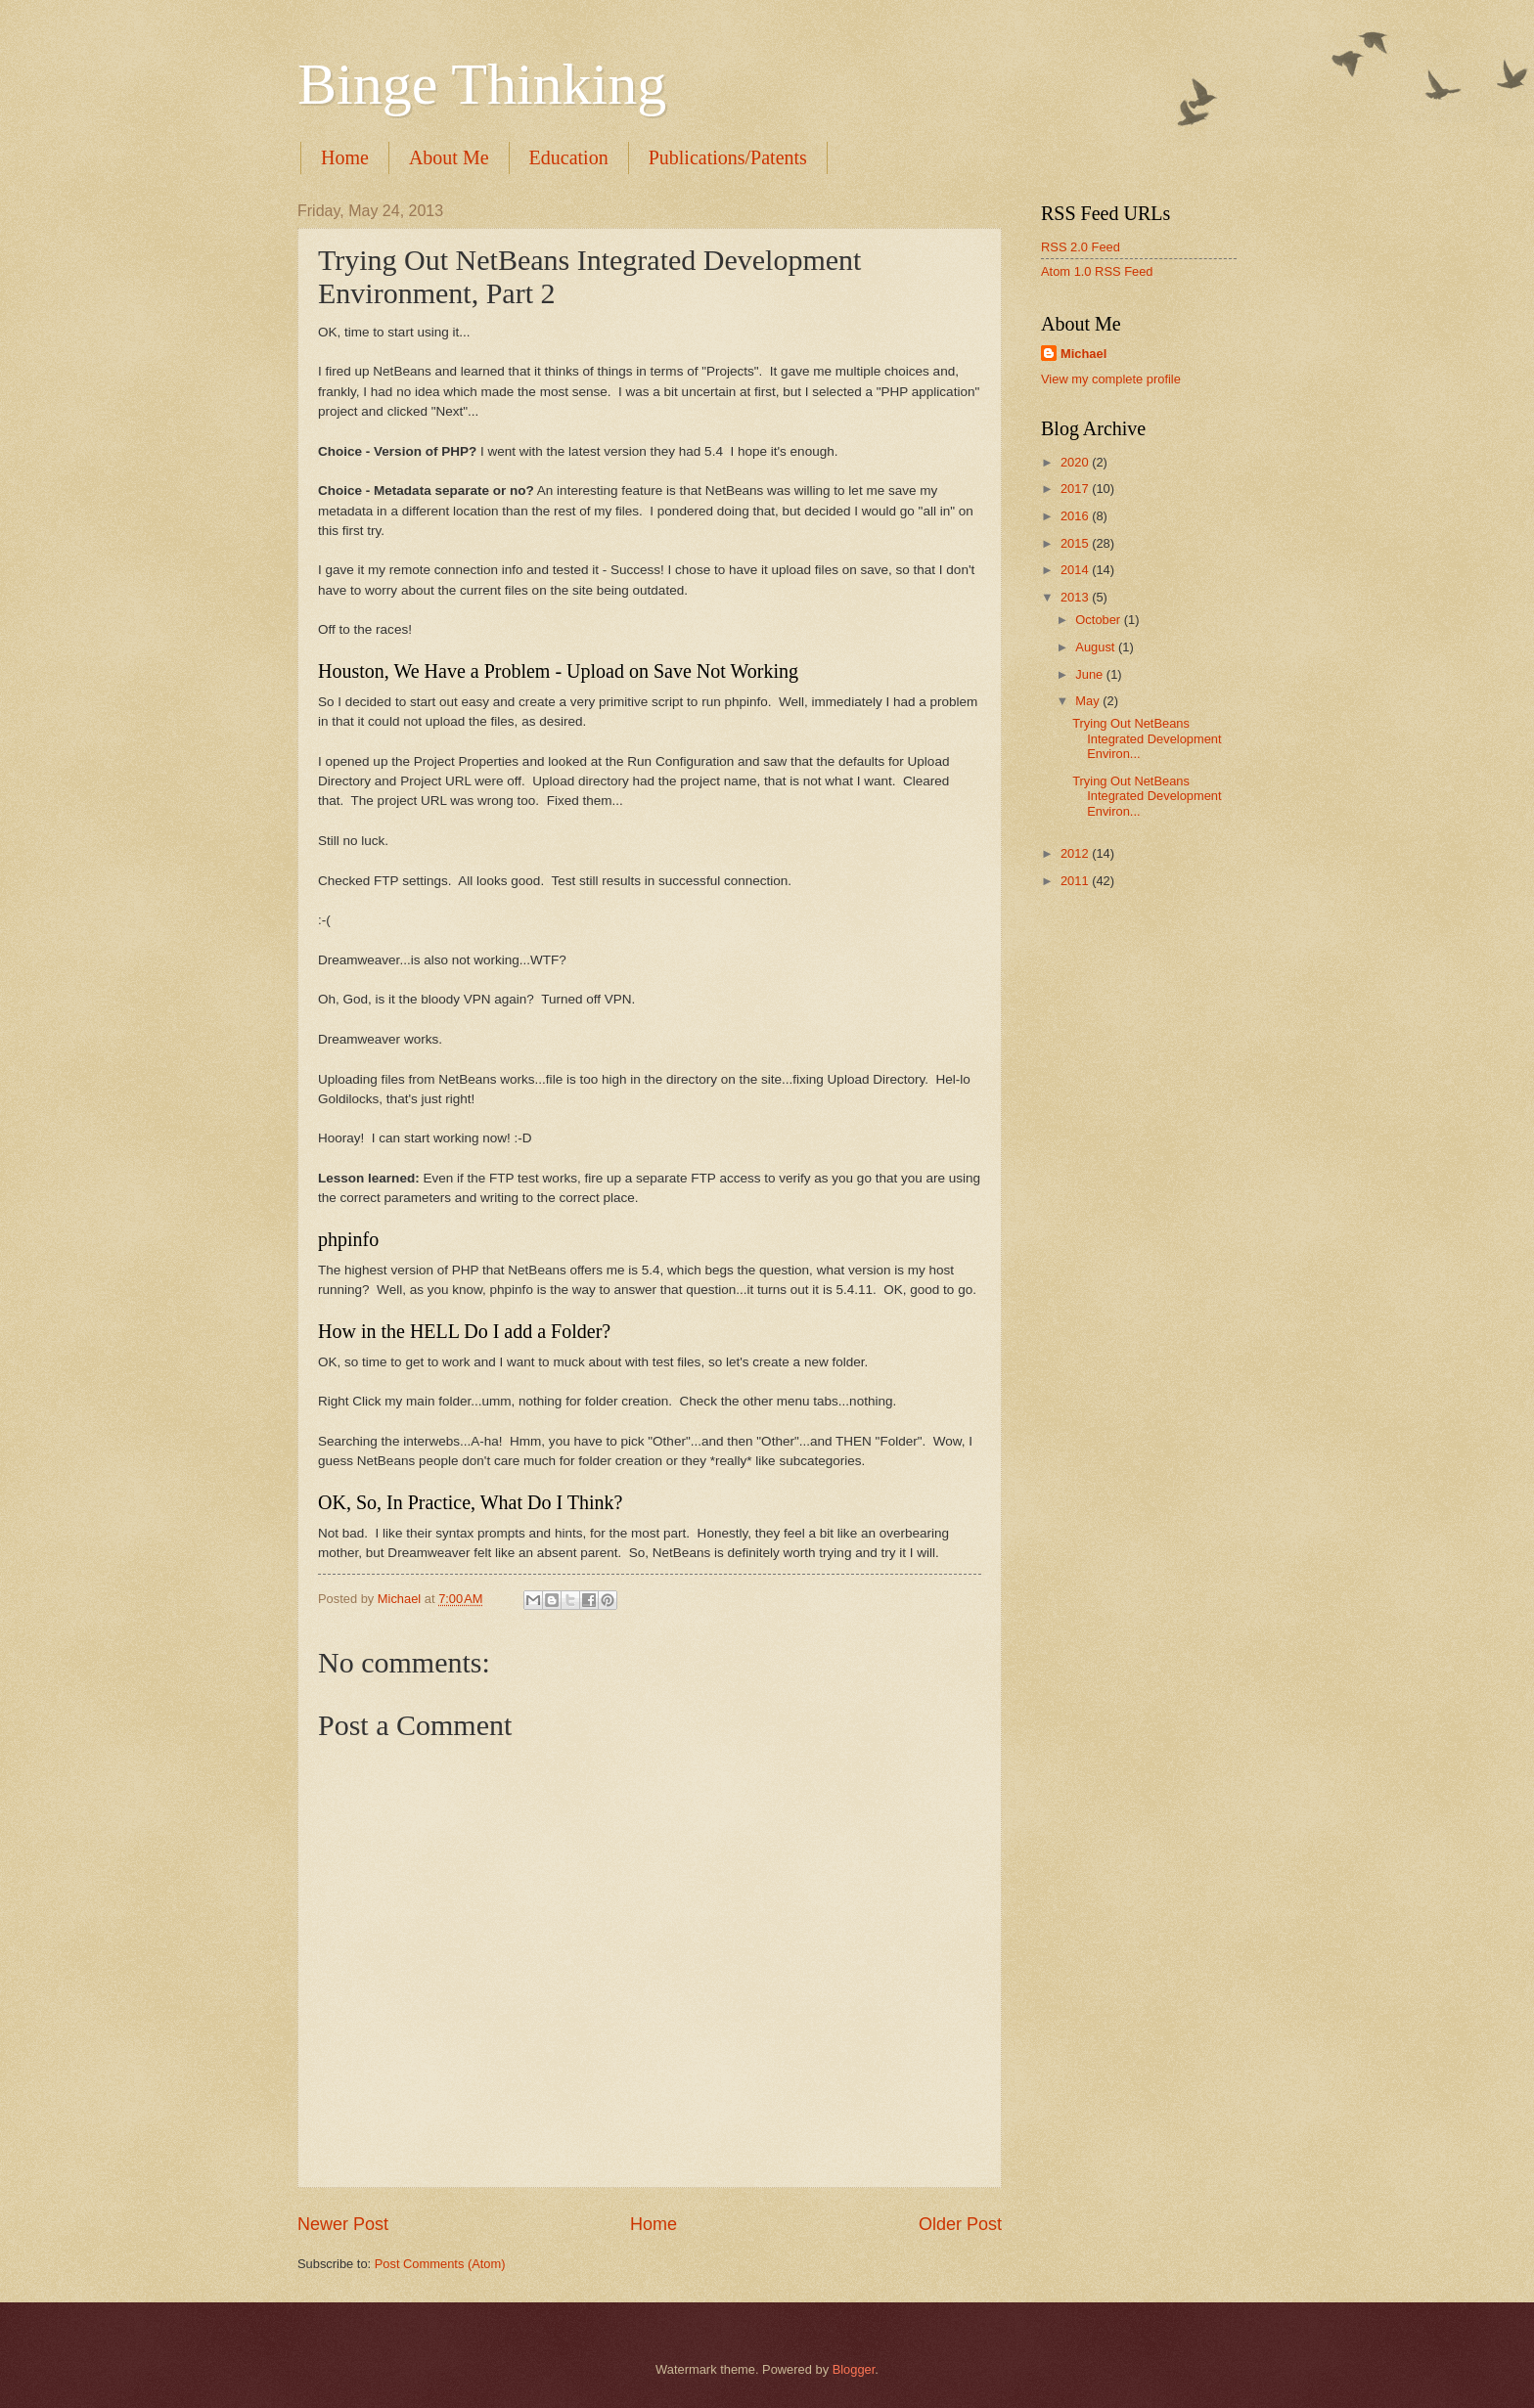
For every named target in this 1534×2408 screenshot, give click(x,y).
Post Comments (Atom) (440, 2263)
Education (569, 157)
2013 (1076, 597)
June (1090, 674)
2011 (1076, 880)
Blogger (854, 2369)
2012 (1076, 853)
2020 (1076, 462)
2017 (1076, 488)
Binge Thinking (481, 84)
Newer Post (342, 2224)
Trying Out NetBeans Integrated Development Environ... (1146, 738)
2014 (1076, 569)
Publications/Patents (728, 157)
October (1099, 619)
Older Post (960, 2224)
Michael (1083, 353)
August (1096, 647)
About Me (449, 157)
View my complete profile (1111, 379)
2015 (1076, 543)
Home (345, 157)
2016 (1076, 516)
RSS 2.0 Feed (1080, 247)
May (1089, 700)
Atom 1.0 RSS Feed (1097, 271)
